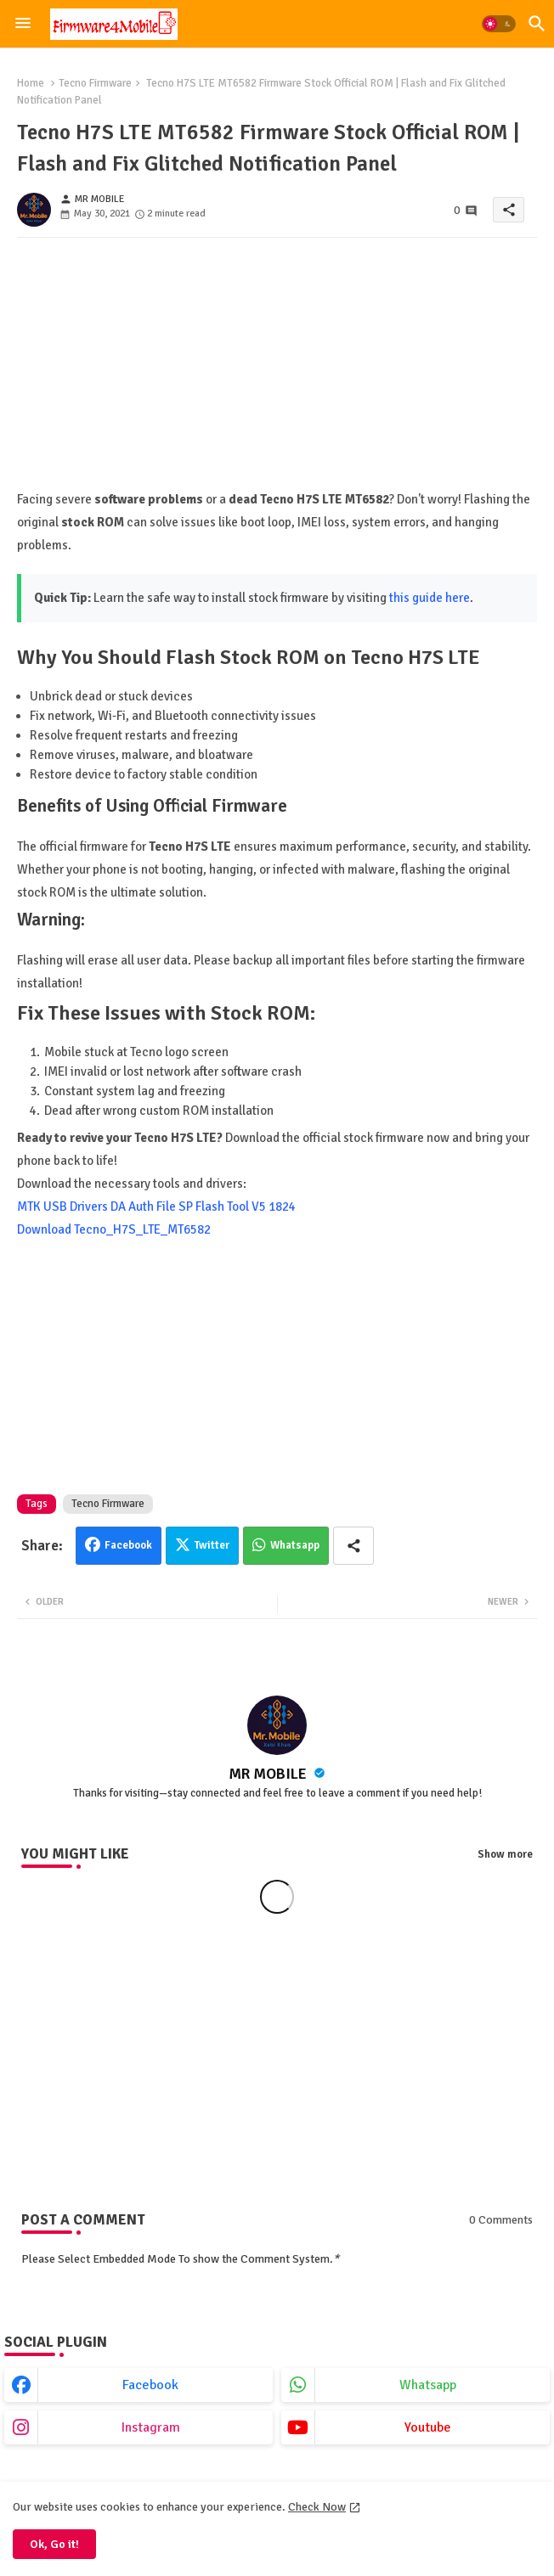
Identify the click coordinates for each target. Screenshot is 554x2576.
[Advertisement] (277, 369)
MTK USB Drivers (62, 1206)
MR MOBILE (269, 1773)
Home (30, 83)
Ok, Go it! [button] (54, 2544)
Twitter (212, 1545)
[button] (499, 23)
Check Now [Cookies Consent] (317, 2507)
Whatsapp (294, 1545)
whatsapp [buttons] (427, 2384)
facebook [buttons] (150, 2384)
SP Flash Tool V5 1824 (237, 1206)
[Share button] (353, 1546)
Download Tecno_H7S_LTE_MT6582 (114, 1229)
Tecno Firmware (95, 83)
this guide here (429, 597)
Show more (505, 1854)
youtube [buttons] (427, 2427)
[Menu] (23, 24)
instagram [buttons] (151, 2427)
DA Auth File (143, 1206)
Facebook (128, 1545)
